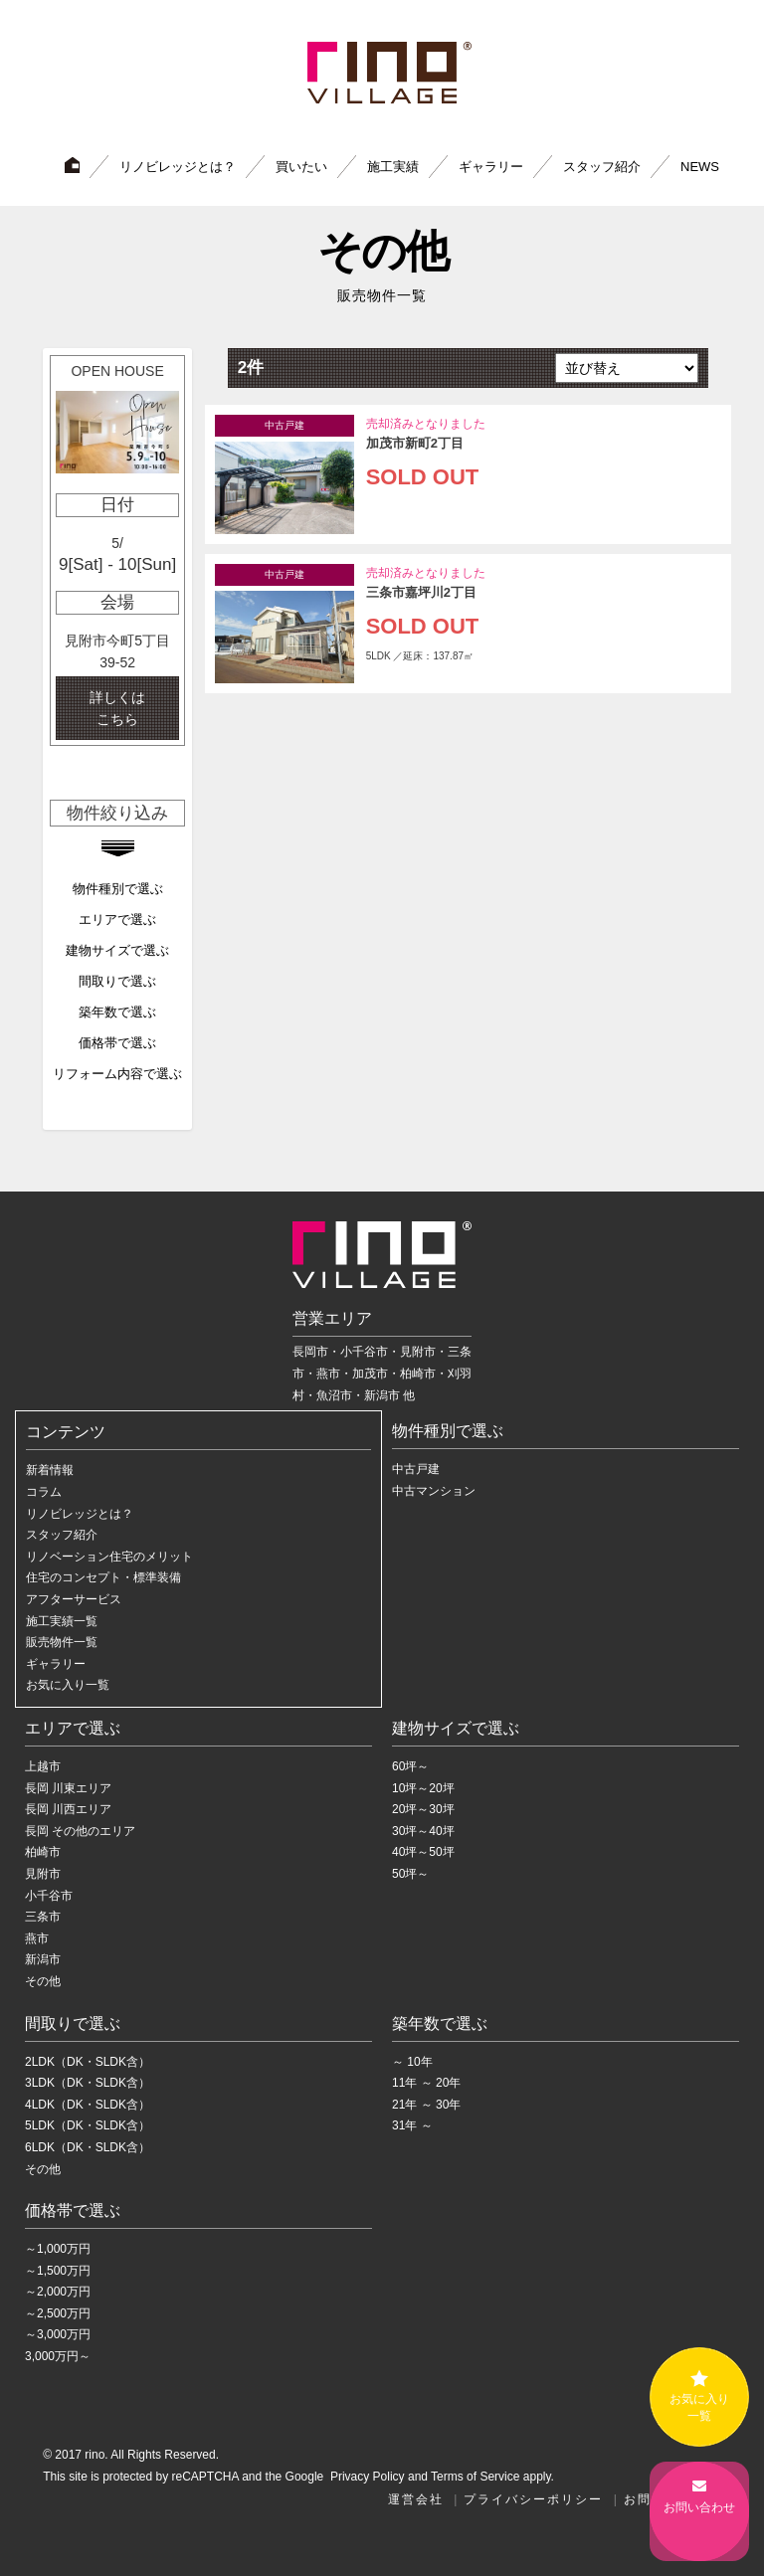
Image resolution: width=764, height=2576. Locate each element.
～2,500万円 (58, 2313)
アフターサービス (73, 1599)
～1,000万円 (58, 2249)
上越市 (43, 1766)
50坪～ (410, 1874)
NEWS (699, 165)
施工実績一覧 (61, 1620)
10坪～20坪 (423, 1787)
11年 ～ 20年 (426, 2083)
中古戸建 (416, 1469)
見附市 (43, 1874)
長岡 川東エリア (68, 1787)
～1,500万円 (58, 2270)
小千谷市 (49, 1895)
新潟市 (43, 1959)
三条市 (43, 1917)
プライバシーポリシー (533, 2498)
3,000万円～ (58, 2356)
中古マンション (434, 1491)
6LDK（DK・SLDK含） (87, 2147)
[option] (117, 549)
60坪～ (410, 1766)
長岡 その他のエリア (80, 1830)
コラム (44, 1492)
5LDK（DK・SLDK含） (87, 2125)
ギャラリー (491, 165)
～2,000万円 (58, 2292)
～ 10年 (412, 2061)
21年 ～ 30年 (426, 2104)
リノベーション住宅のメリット (109, 1556)
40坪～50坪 (423, 1852)
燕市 (37, 1937)
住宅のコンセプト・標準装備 (103, 1577)
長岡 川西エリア (68, 1809)
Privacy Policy (366, 2476)
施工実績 (393, 165)
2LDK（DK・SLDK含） (87, 2061)
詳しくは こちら (117, 707)
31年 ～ (412, 2125)
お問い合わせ (699, 2509)
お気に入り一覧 (67, 1685)
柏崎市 (43, 1852)
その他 (43, 1981)
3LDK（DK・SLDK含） (87, 2083)
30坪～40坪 (423, 1830)
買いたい (301, 165)
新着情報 (50, 1470)
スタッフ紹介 (602, 165)
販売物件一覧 (61, 1642)
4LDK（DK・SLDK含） (87, 2104)
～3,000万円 (58, 2334)
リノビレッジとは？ (177, 165)
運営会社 (416, 2498)
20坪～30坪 (423, 1809)
